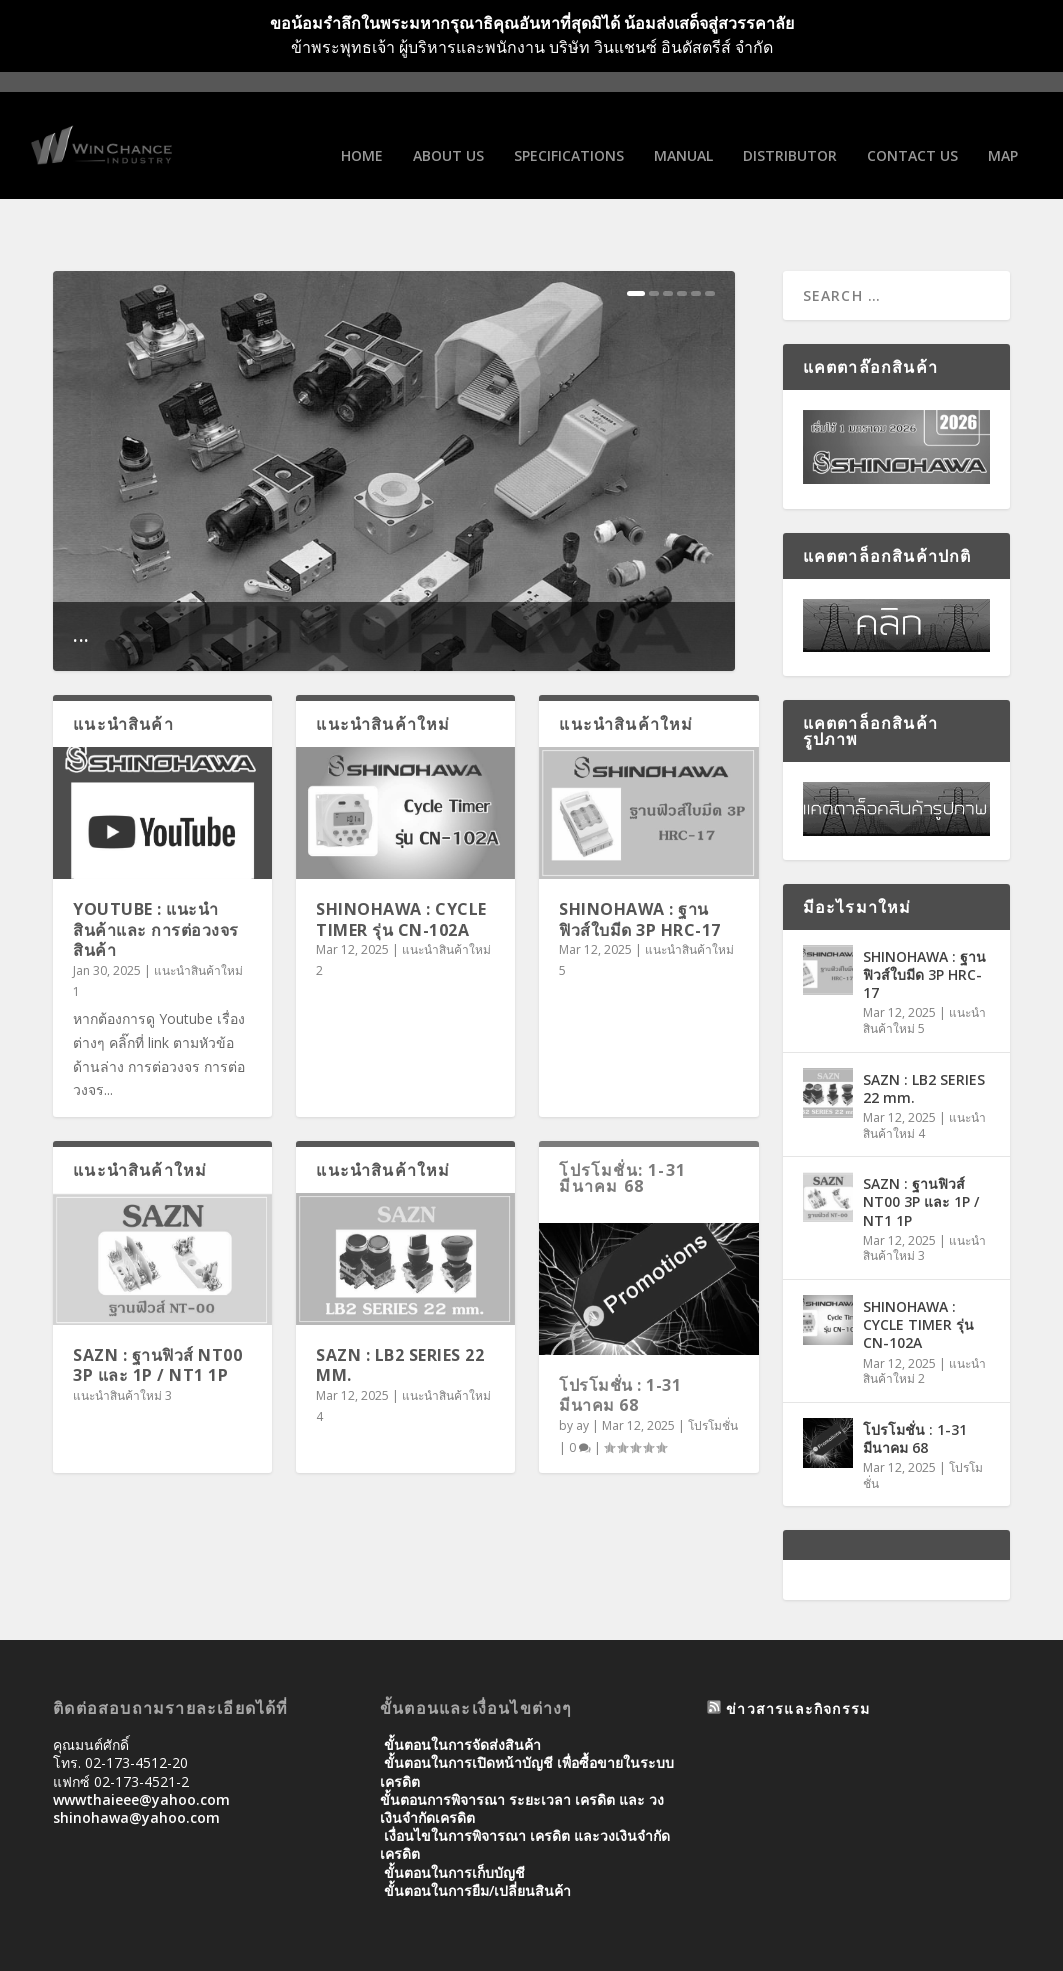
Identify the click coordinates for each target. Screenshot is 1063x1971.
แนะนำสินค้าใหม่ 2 (924, 1316)
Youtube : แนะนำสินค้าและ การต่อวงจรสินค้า (156, 875)
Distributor (790, 133)
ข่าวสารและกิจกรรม (798, 1653)
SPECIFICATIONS (569, 133)
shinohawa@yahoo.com (136, 1762)
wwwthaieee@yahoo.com (141, 1744)
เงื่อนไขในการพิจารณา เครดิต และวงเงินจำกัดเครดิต (525, 1789)
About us (448, 133)
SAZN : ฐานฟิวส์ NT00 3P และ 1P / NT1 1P (157, 1310)
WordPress (378, 1948)
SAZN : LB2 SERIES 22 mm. (400, 1310)
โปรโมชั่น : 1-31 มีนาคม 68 (620, 1340)
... (81, 579)
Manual (683, 133)
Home (362, 133)
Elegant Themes (191, 1948)
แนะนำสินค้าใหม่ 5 (924, 966)
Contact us (912, 133)
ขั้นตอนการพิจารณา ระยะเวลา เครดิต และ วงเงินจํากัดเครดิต (522, 1753)
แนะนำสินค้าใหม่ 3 (122, 1340)
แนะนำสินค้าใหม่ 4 (924, 1070)
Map (1003, 133)
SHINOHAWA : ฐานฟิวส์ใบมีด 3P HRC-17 (640, 864)
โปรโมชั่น (713, 1370)
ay (582, 1370)
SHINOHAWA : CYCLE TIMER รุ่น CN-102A (401, 864)
